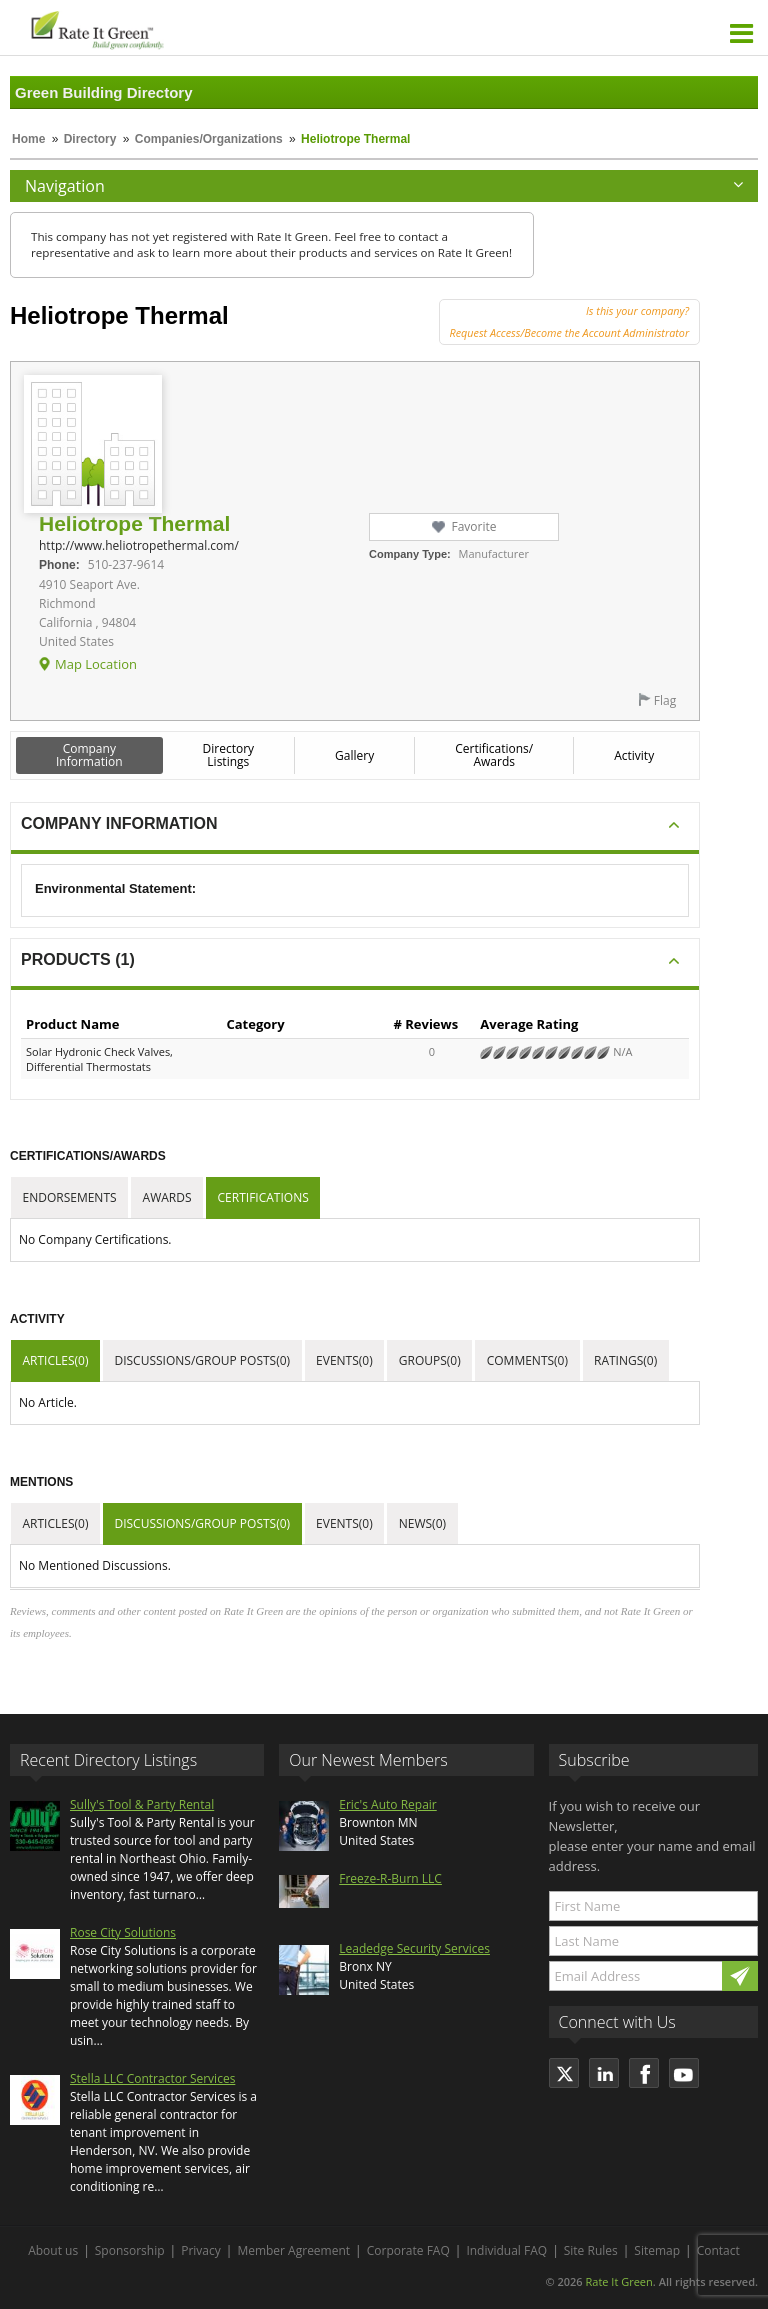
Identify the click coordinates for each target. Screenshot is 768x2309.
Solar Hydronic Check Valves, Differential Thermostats (99, 1059)
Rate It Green (618, 2281)
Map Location (96, 664)
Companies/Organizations (209, 139)
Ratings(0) (625, 1360)
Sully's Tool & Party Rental (142, 1804)
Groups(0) (430, 1360)
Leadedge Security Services (414, 1948)
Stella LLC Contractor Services (152, 2078)
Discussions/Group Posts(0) (202, 1360)
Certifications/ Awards (494, 755)
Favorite (473, 526)
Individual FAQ (506, 2250)
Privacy (201, 2250)
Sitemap (657, 2250)
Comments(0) (527, 1360)
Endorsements (70, 1197)
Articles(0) (56, 1360)
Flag (665, 700)
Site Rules (591, 2250)
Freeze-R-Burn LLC (390, 1878)
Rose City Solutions (123, 1932)
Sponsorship (130, 2250)
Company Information (89, 755)
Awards (167, 1197)
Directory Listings (229, 755)
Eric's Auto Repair (387, 1804)
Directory (90, 139)
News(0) (422, 1523)
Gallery (354, 755)
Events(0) (344, 1360)
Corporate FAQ (408, 2250)
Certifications (263, 1197)
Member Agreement (293, 2250)
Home (28, 139)
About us (53, 2250)
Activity (634, 755)
